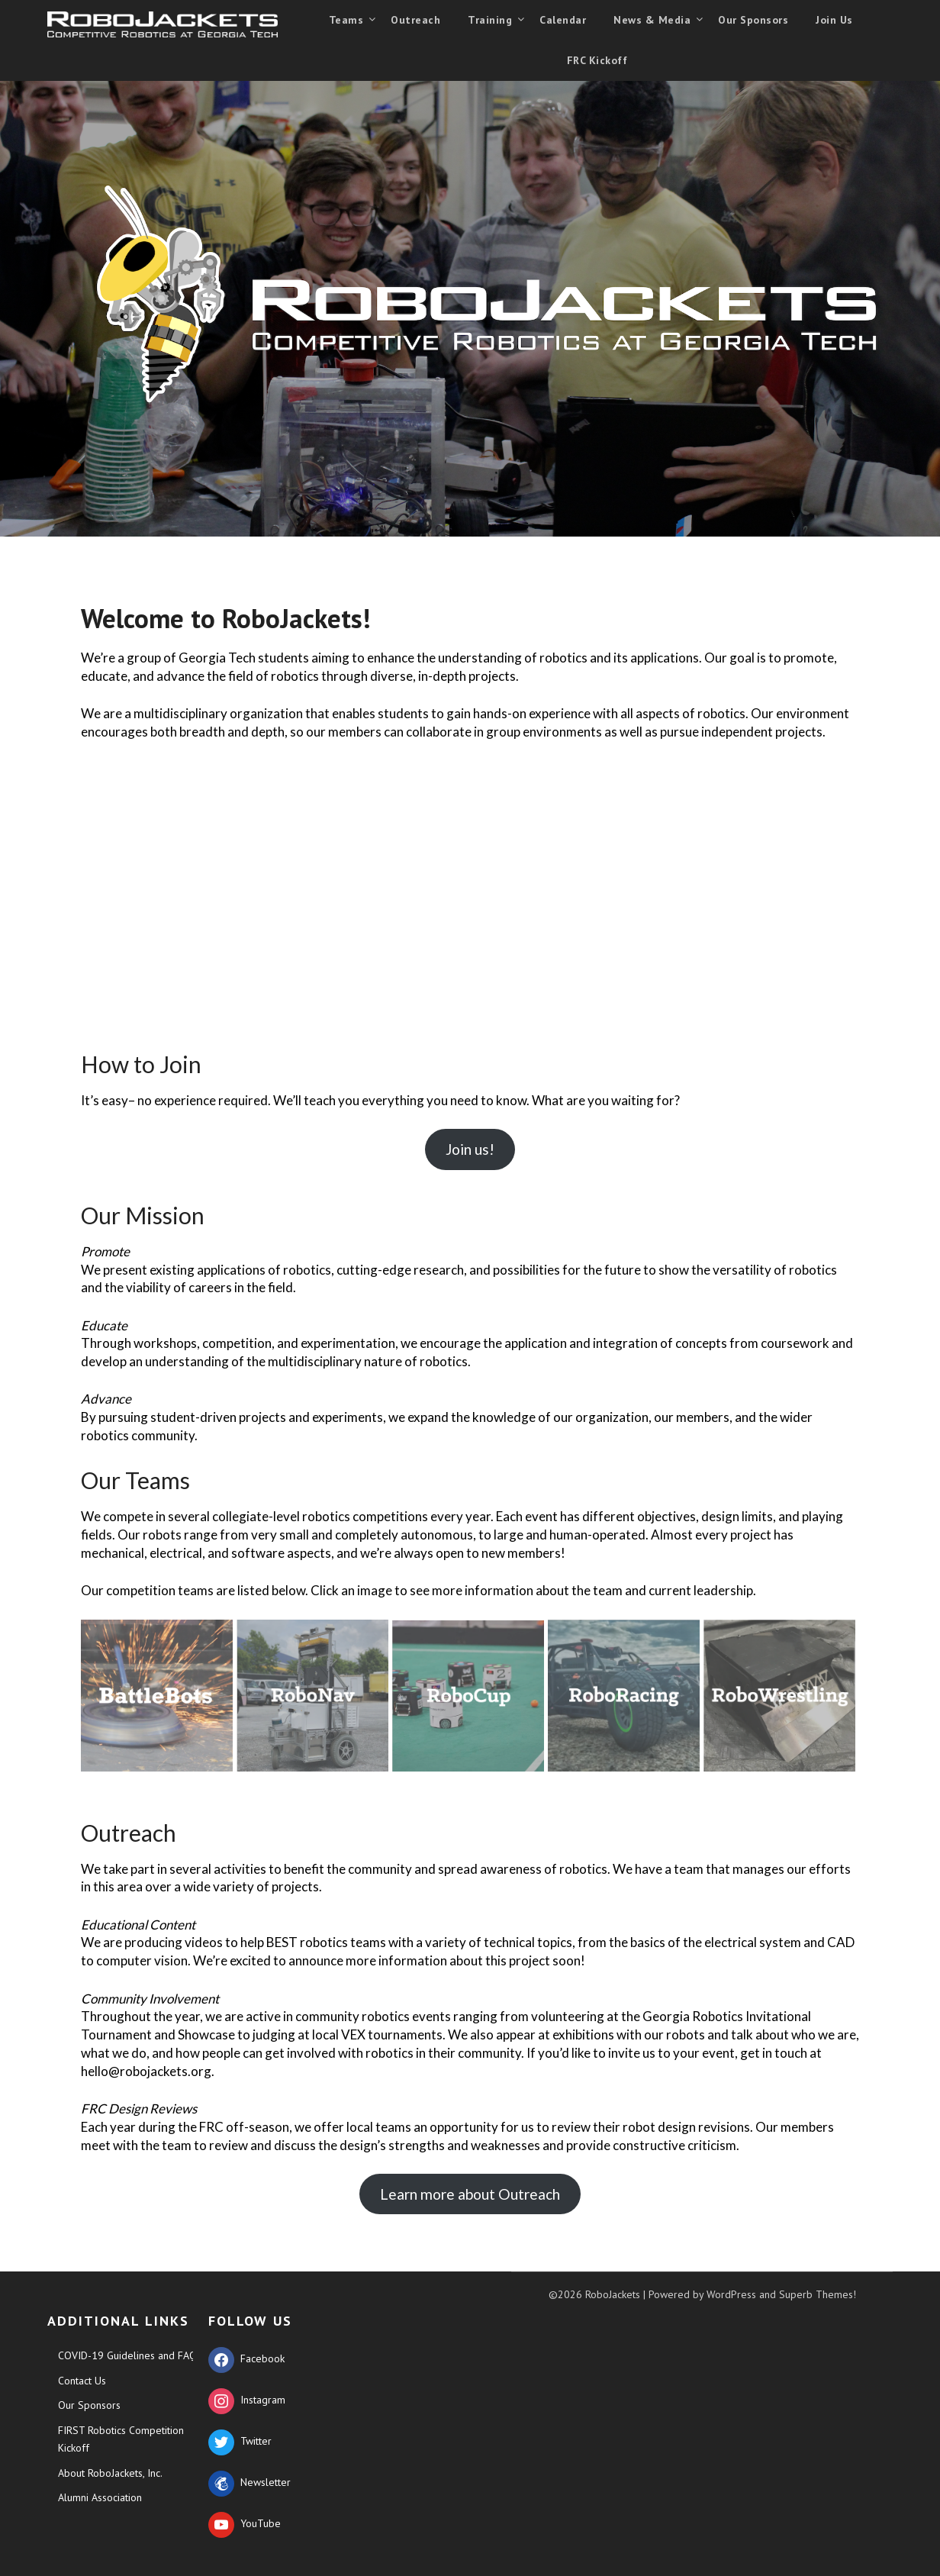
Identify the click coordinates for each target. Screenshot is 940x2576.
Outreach (415, 20)
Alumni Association (100, 2497)
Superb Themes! (817, 2294)
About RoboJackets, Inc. (110, 2473)
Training (490, 20)
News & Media (652, 20)
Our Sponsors (753, 20)
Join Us (834, 20)
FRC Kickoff (597, 60)
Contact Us (82, 2380)
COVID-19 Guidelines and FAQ (127, 2355)
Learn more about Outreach (470, 2194)
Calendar (562, 20)
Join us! (470, 1149)
